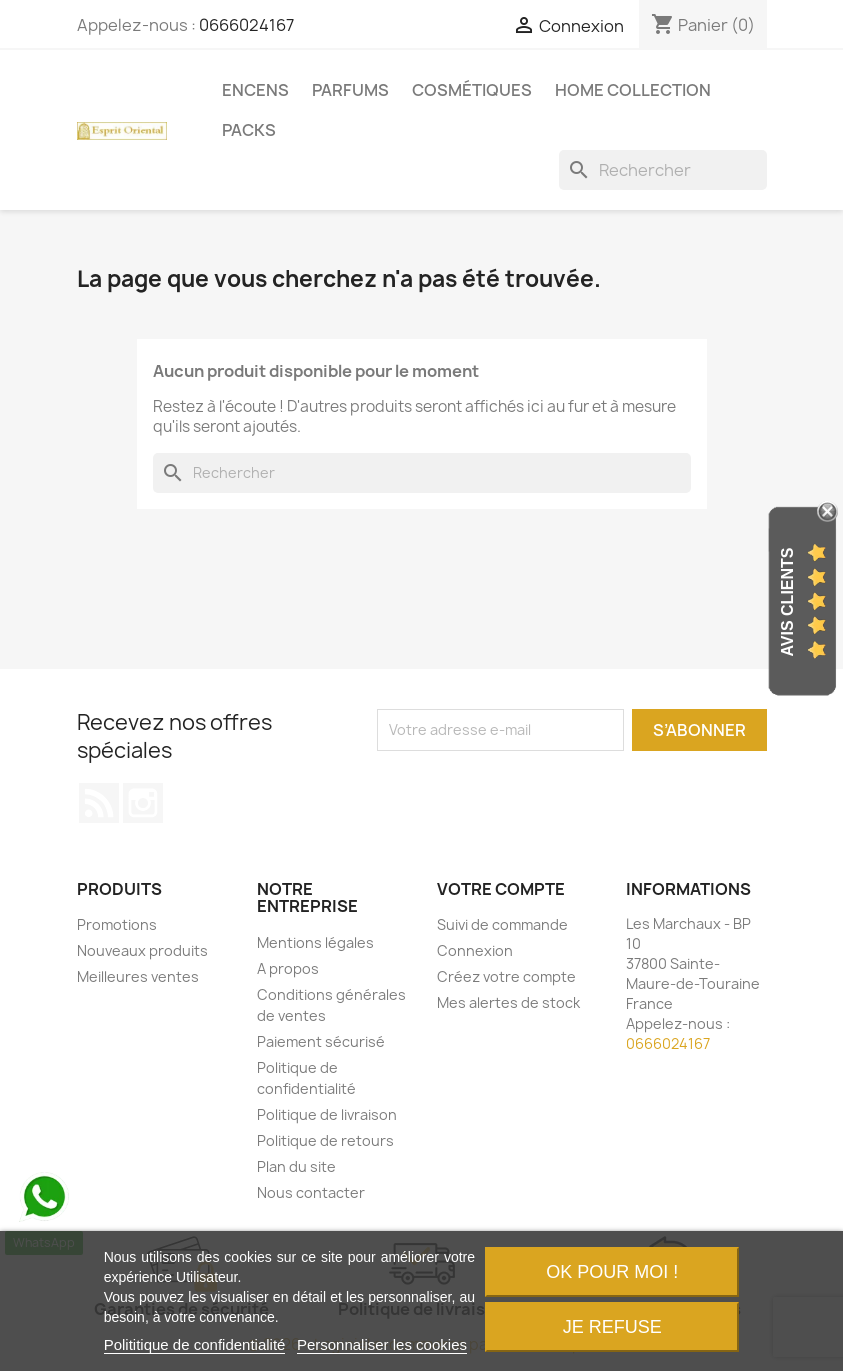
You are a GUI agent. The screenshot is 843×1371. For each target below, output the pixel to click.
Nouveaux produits (142, 950)
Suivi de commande (502, 924)
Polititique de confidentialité (195, 1344)
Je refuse (612, 1327)
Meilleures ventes (138, 976)
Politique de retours (325, 1140)
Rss (99, 803)
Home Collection (633, 90)
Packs (249, 130)
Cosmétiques (472, 90)
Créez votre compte (506, 976)
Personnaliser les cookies (382, 1344)
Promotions (117, 924)
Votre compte (501, 889)
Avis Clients (787, 601)
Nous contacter (311, 1192)
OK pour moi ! (612, 1272)
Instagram (143, 803)
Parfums (350, 90)
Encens (255, 90)
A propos (288, 968)
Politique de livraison (327, 1114)
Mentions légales (315, 942)
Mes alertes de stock (508, 1002)
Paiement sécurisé (321, 1041)
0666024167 (246, 25)
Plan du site (296, 1166)
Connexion (475, 950)
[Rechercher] (663, 170)
